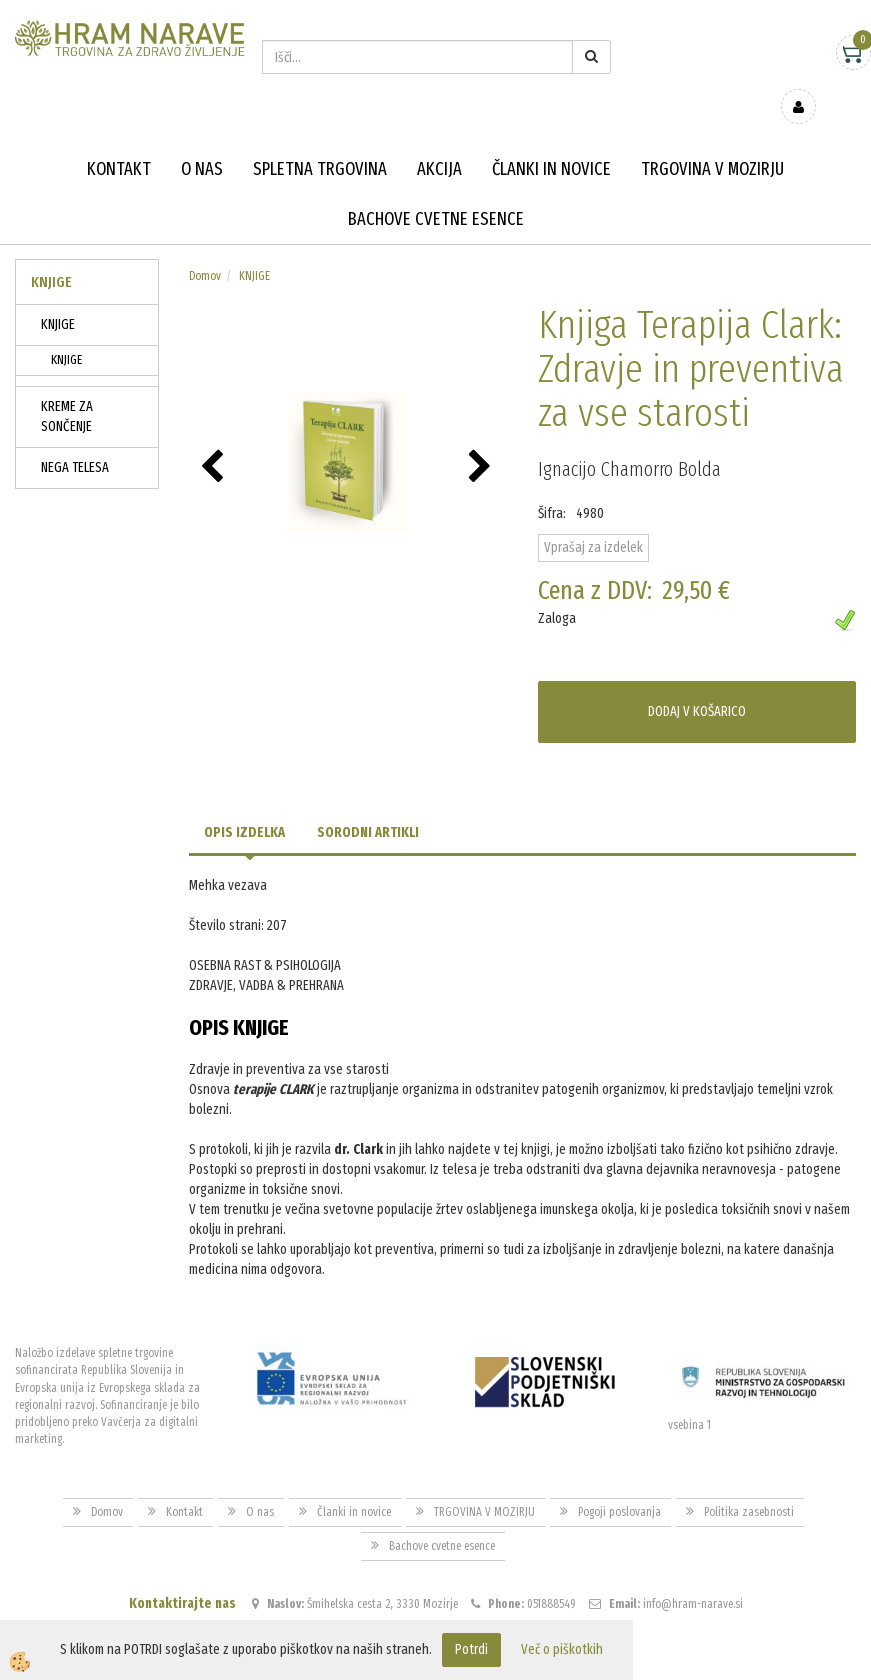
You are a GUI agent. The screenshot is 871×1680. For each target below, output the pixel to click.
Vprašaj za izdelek (593, 518)
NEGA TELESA (75, 438)
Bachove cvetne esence (436, 190)
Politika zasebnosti (749, 1483)
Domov (205, 247)
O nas (202, 140)
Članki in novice (551, 140)
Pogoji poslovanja (619, 1483)
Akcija (439, 140)
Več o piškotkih (562, 1649)
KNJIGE (58, 295)
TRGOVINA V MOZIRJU (712, 140)
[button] (482, 439)
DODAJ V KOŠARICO (697, 682)
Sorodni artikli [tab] (368, 803)
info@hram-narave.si (693, 1575)
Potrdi (471, 1649)
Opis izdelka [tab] (244, 803)
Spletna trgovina (320, 140)
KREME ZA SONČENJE (67, 387)
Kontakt (119, 140)
